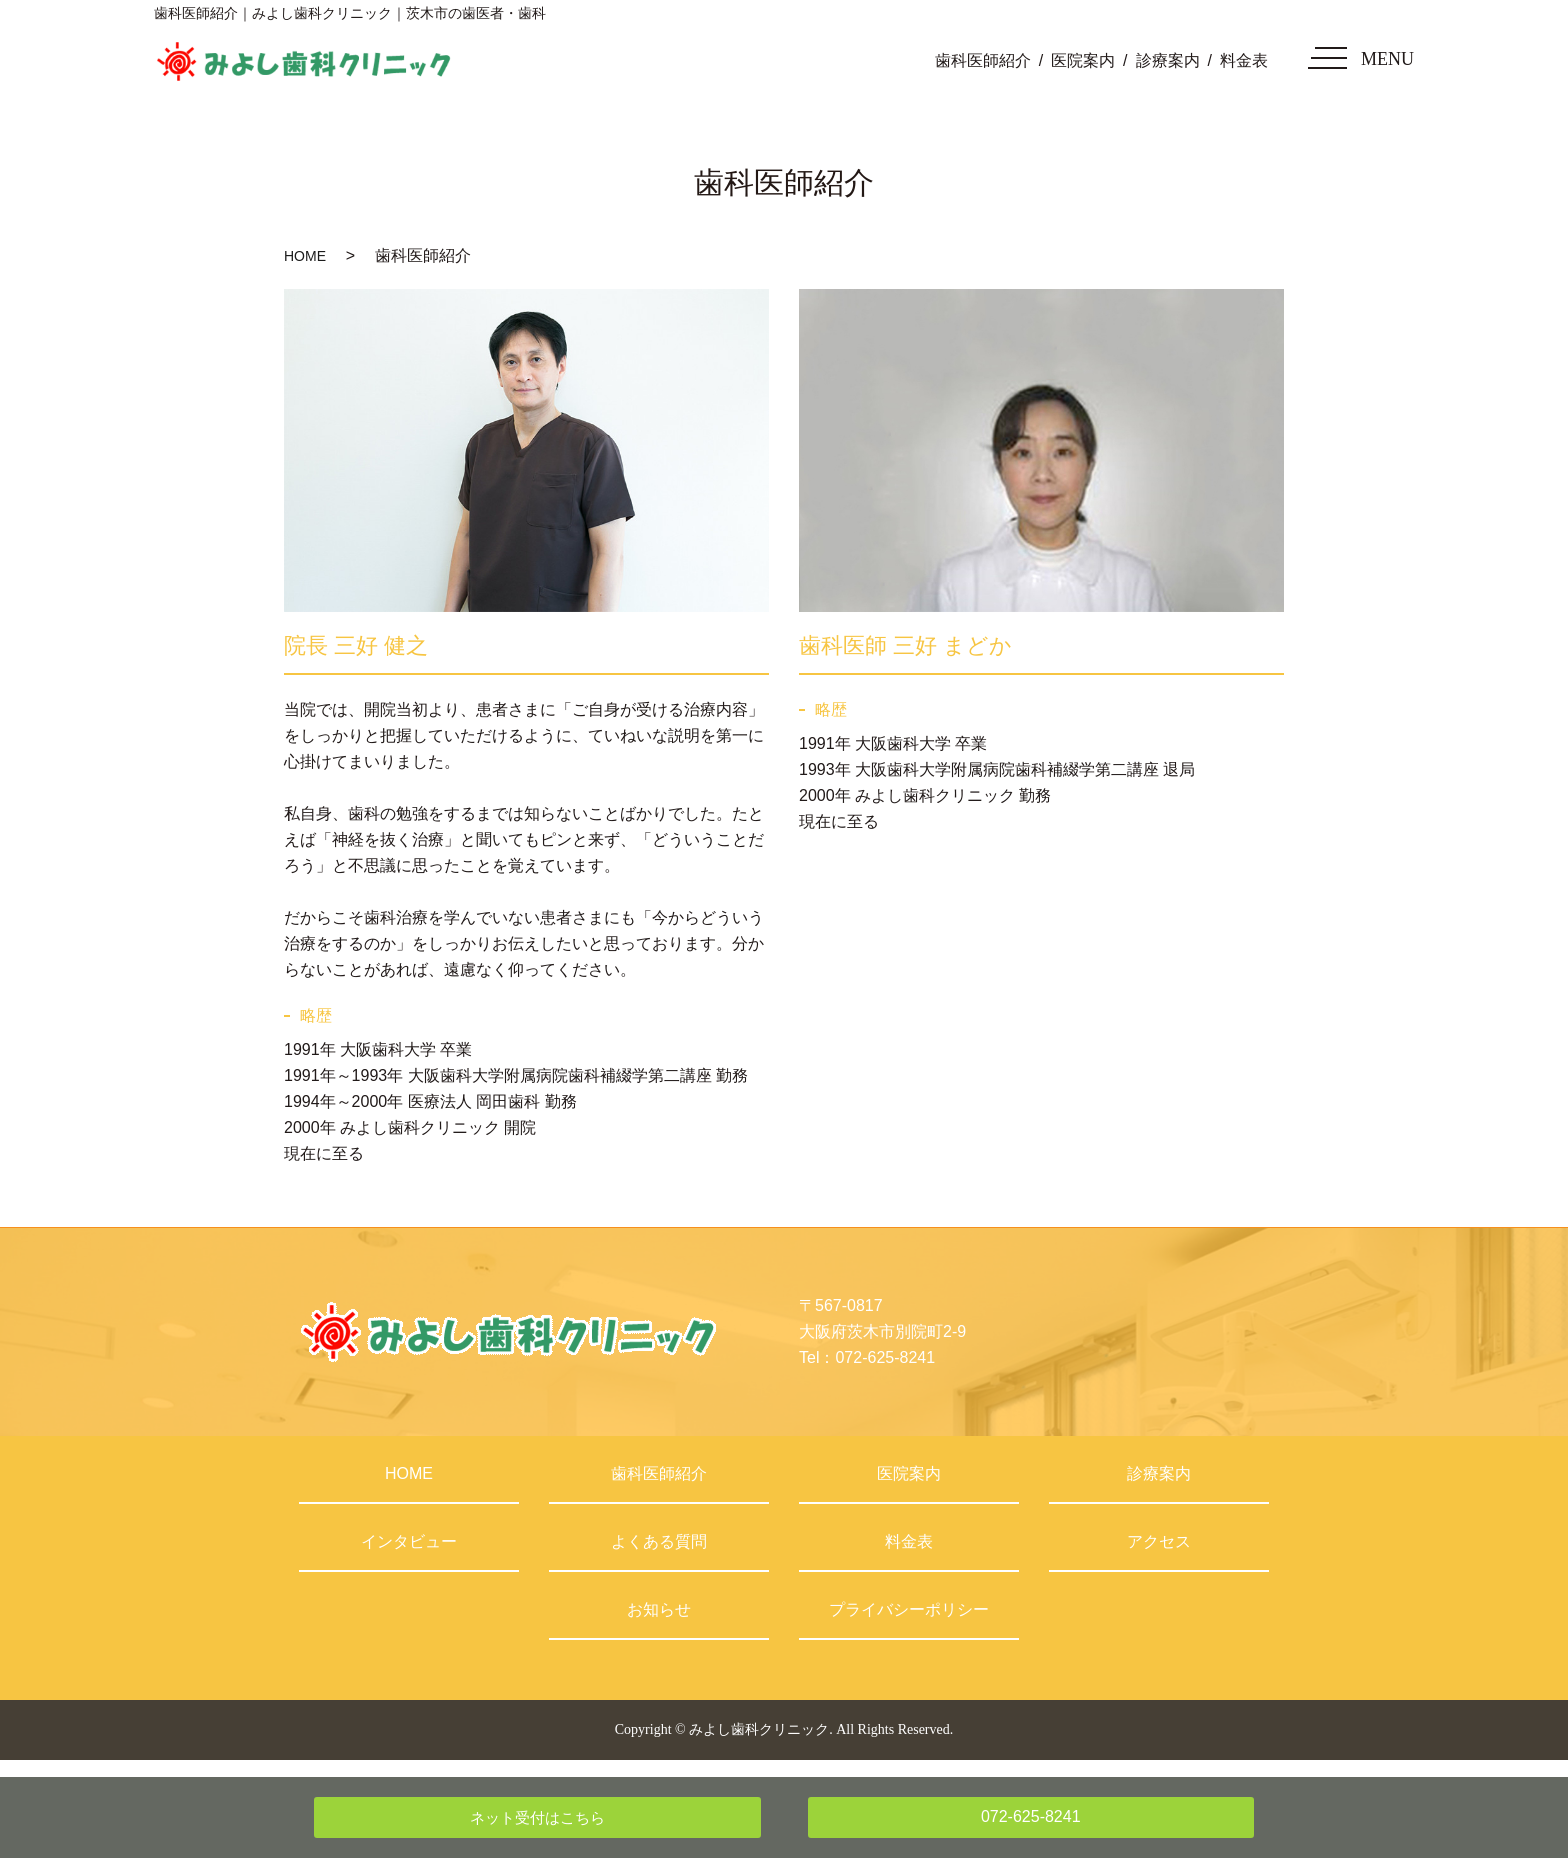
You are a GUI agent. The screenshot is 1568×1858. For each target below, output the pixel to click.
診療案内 (1168, 60)
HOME (305, 256)
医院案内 (1083, 60)
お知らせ (659, 1609)
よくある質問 (659, 1541)
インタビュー (409, 1541)
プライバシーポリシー (909, 1609)
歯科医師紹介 (983, 60)
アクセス (1159, 1541)
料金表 (1244, 60)
